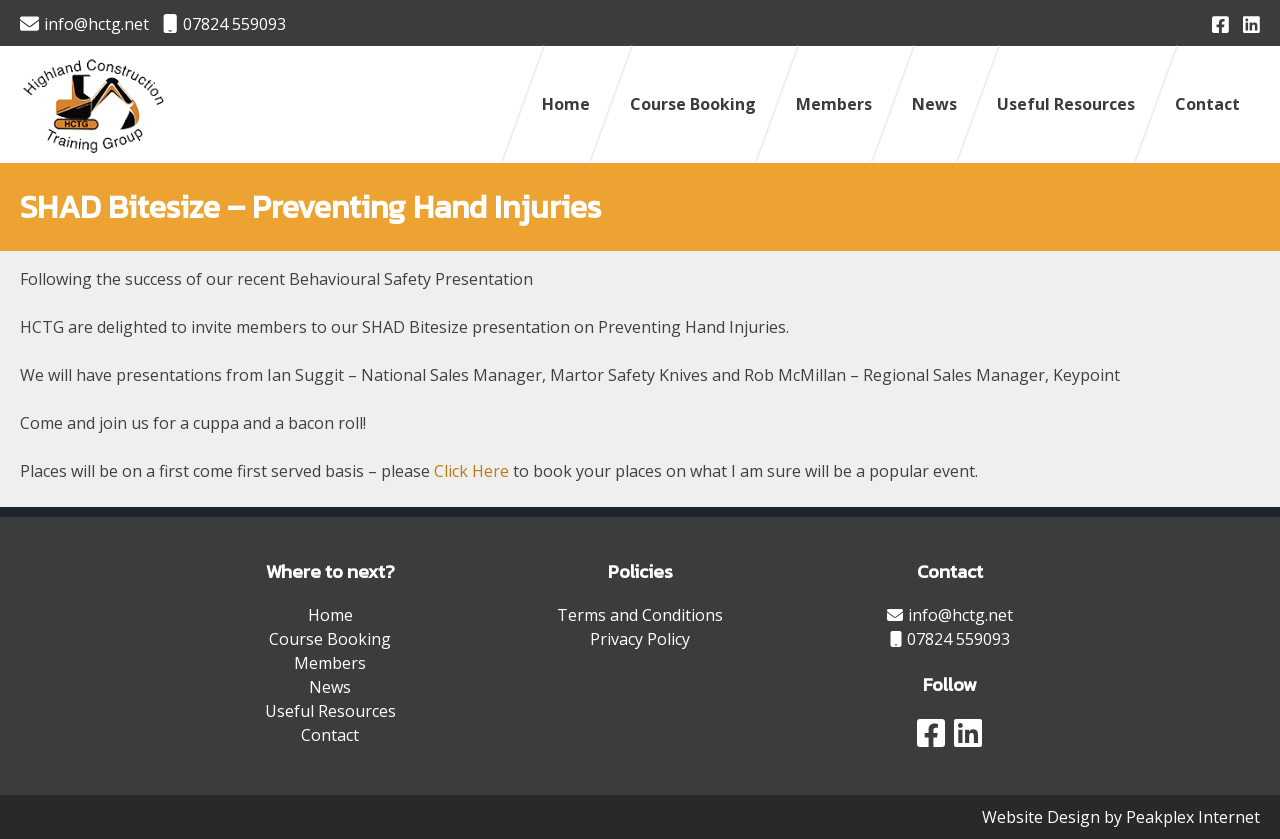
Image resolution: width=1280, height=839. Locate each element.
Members (834, 104)
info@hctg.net (84, 24)
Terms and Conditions (640, 615)
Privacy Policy (640, 639)
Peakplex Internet (1193, 817)
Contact (1207, 104)
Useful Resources (1066, 104)
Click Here (471, 471)
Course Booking (693, 104)
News (934, 104)
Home (566, 104)
